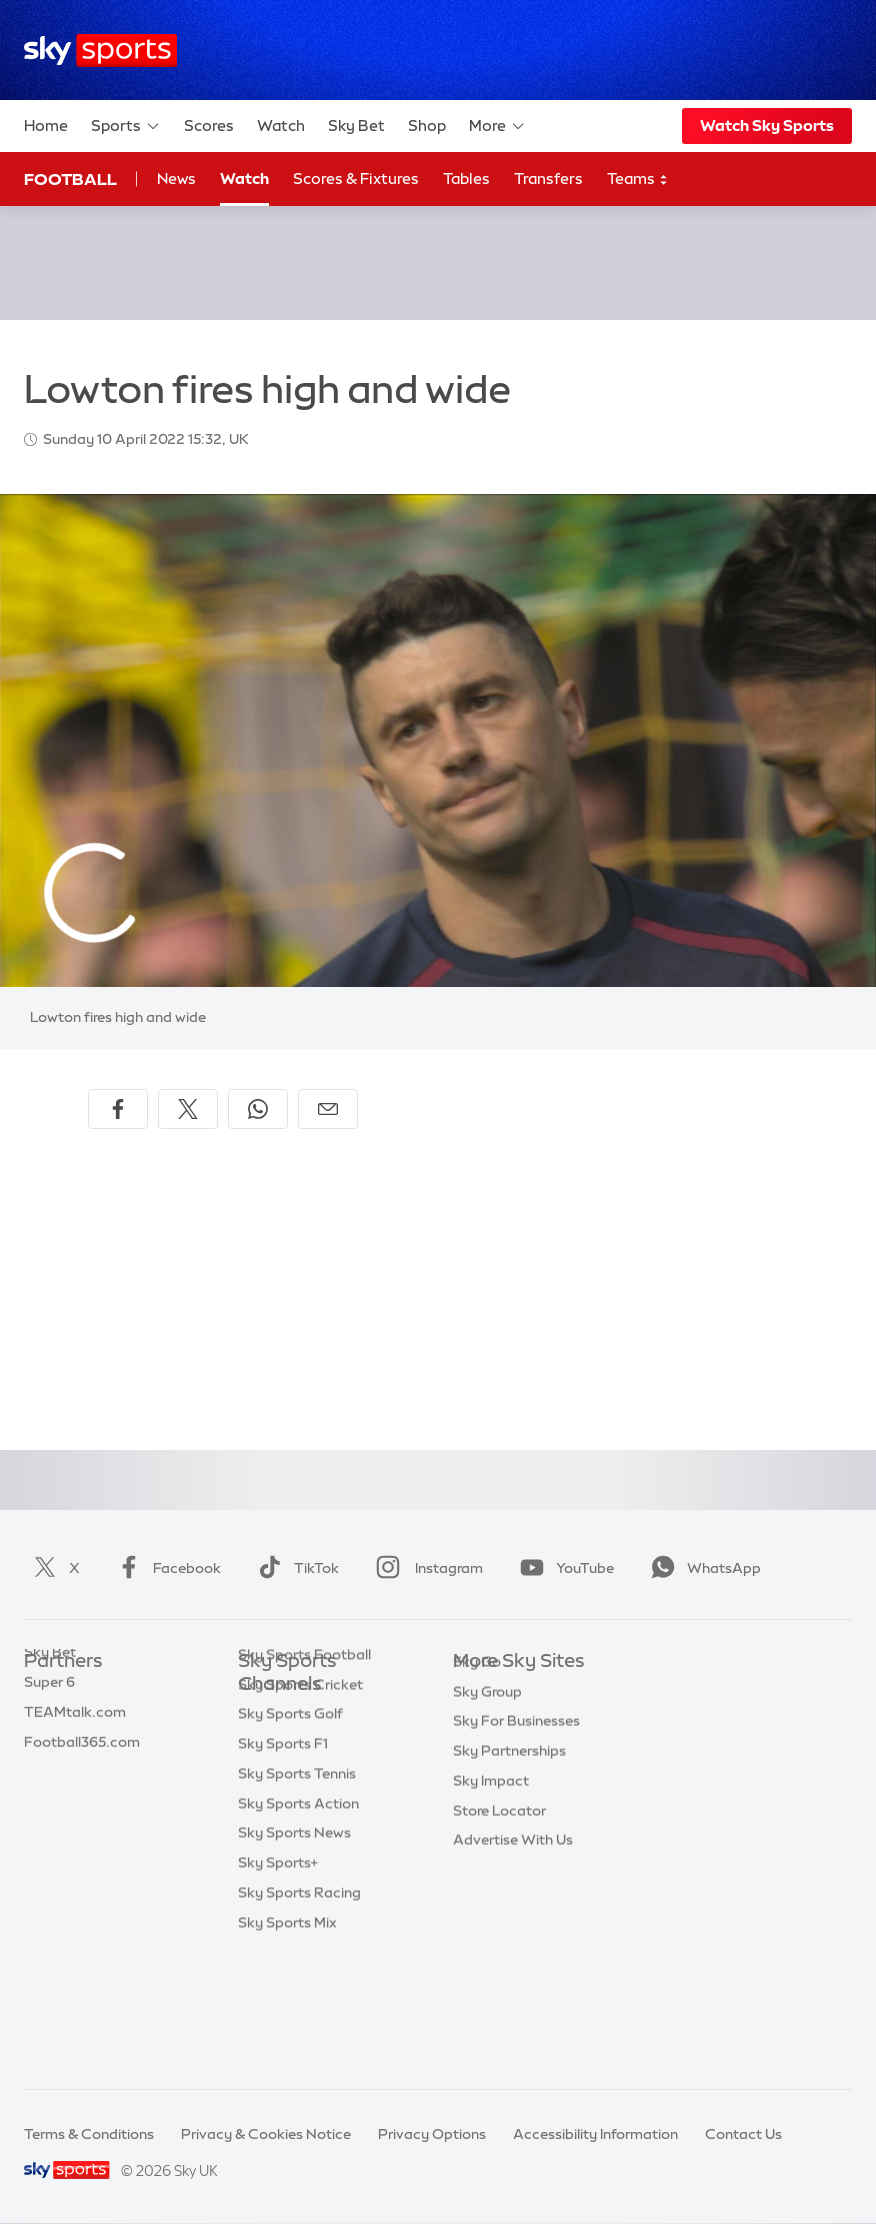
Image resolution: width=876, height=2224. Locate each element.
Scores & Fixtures (356, 178)
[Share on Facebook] (118, 1109)
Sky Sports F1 (283, 1864)
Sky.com (482, 1692)
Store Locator (499, 1901)
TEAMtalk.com (75, 1752)
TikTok (294, 1568)
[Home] (100, 50)
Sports (126, 126)
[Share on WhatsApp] (258, 1109)
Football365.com (82, 1782)
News (176, 178)
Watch (281, 125)
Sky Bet (356, 125)
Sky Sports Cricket (300, 1805)
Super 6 (49, 1722)
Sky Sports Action (298, 1924)
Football (70, 179)
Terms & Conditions (89, 2134)
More (497, 126)
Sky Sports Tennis (297, 1894)
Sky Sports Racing (299, 2013)
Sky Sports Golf (290, 1834)
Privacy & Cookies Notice (266, 2134)
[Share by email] (328, 1109)
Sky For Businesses (516, 1811)
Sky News (485, 1722)
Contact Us (743, 2134)
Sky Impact (491, 1871)
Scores (209, 125)
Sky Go (477, 1752)
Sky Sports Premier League (328, 1745)
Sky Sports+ (278, 1983)
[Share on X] (188, 1109)
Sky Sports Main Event (312, 1715)
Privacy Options (432, 2134)
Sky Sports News (294, 1953)
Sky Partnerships (509, 1841)
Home (46, 125)
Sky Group (487, 1782)
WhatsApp (702, 1568)
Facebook (165, 1568)
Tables (466, 178)
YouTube (563, 1568)
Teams (638, 179)
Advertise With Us (513, 1930)
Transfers (548, 178)
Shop (427, 125)
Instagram (425, 1568)
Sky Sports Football (304, 1775)
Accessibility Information (595, 2134)
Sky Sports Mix (287, 2043)
